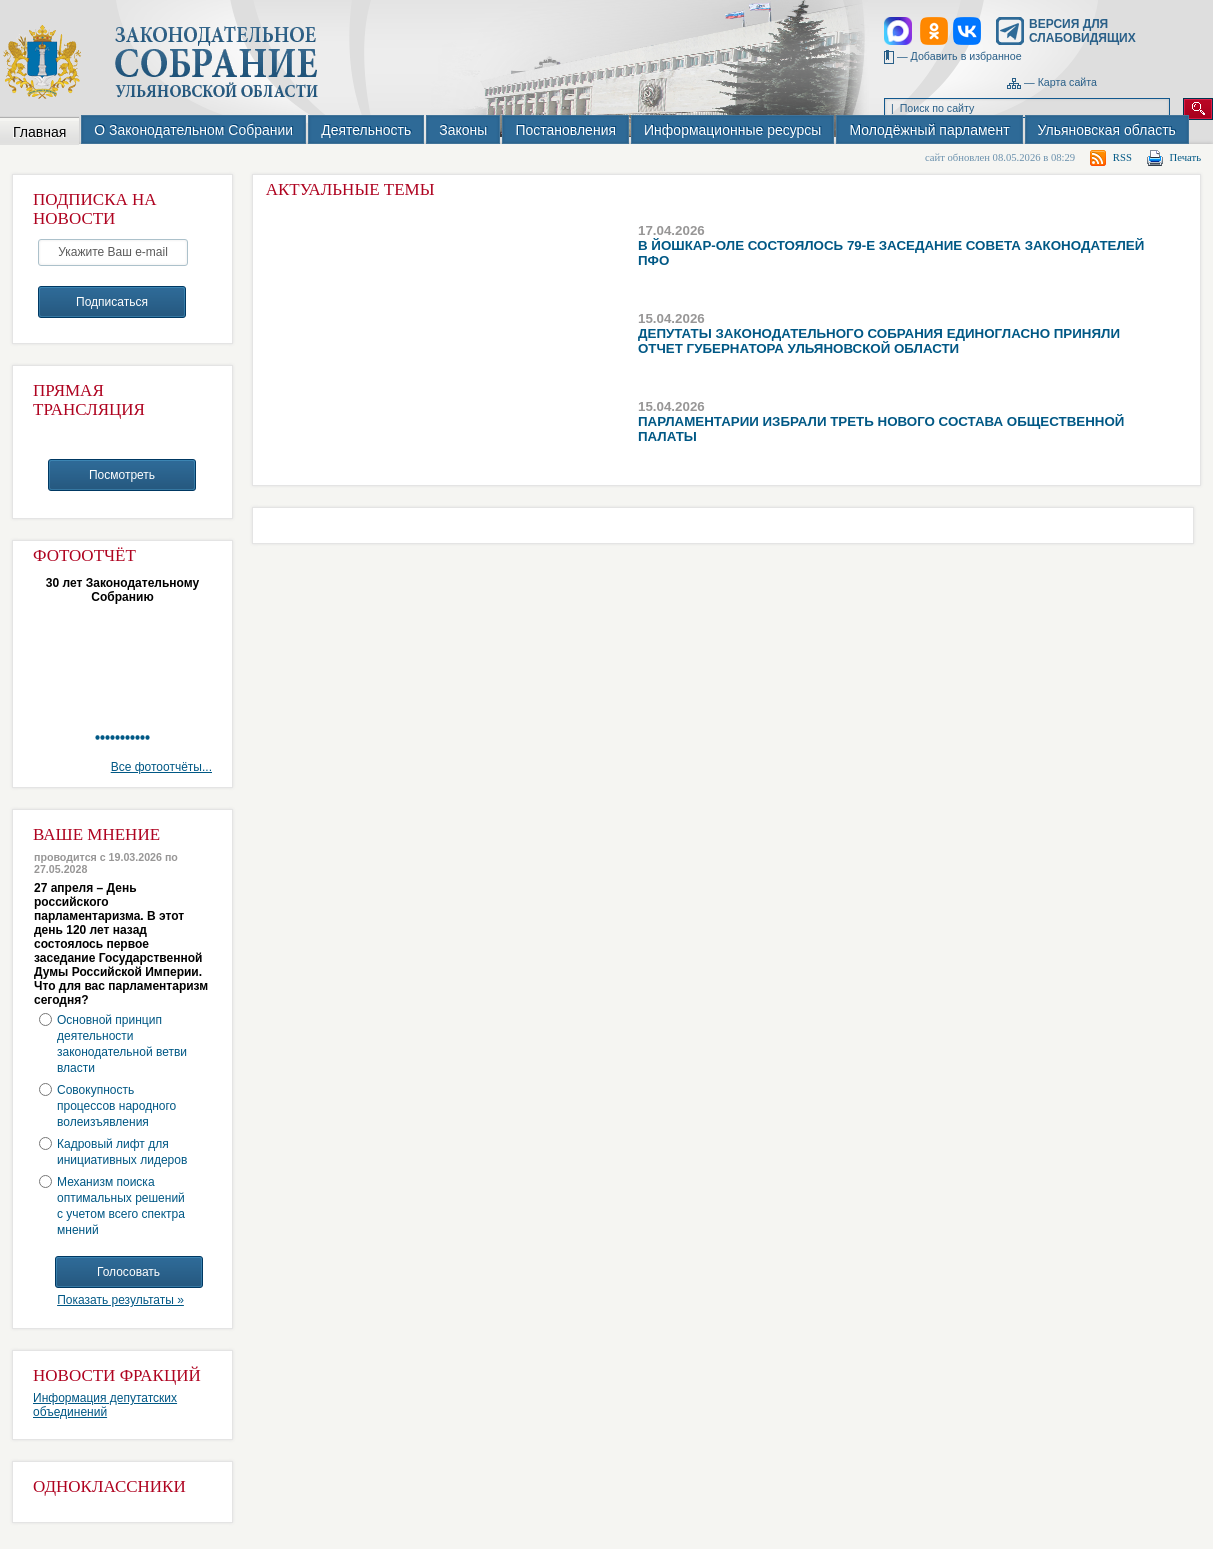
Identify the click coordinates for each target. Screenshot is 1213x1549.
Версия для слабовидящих (1082, 31)
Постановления (565, 130)
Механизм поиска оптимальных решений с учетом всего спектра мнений (121, 1206)
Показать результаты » (120, 1300)
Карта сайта (1067, 82)
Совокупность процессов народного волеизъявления (116, 1106)
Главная (39, 132)
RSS (1122, 157)
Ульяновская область (1107, 130)
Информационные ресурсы (732, 130)
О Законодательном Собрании (193, 130)
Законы (463, 130)
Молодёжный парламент (929, 130)
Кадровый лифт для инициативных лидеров (122, 1152)
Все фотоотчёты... (161, 767)
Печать (1186, 157)
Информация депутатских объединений (105, 1405)
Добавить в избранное (966, 56)
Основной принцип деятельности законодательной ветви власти (122, 1044)
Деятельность (366, 130)
